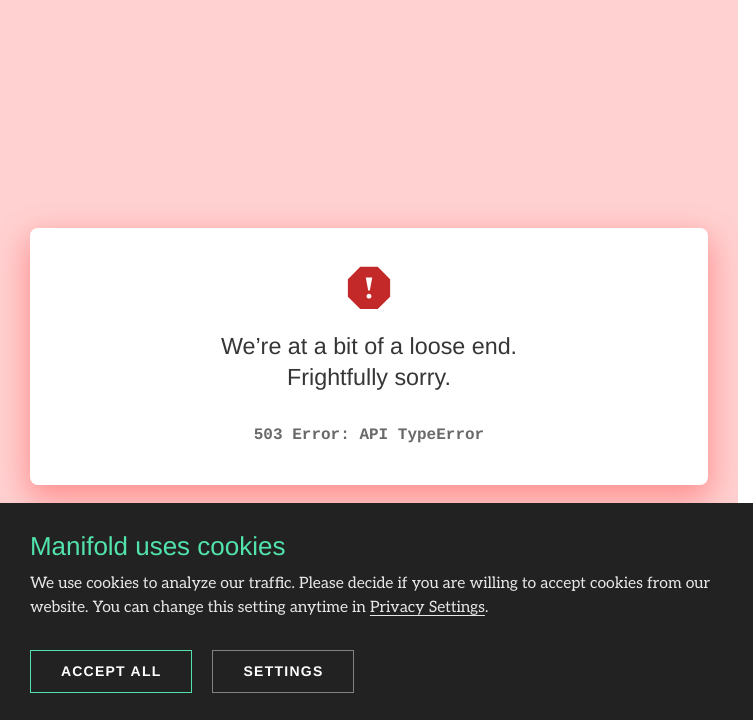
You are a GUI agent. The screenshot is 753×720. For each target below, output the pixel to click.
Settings (283, 671)
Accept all (111, 671)
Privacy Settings (427, 607)
